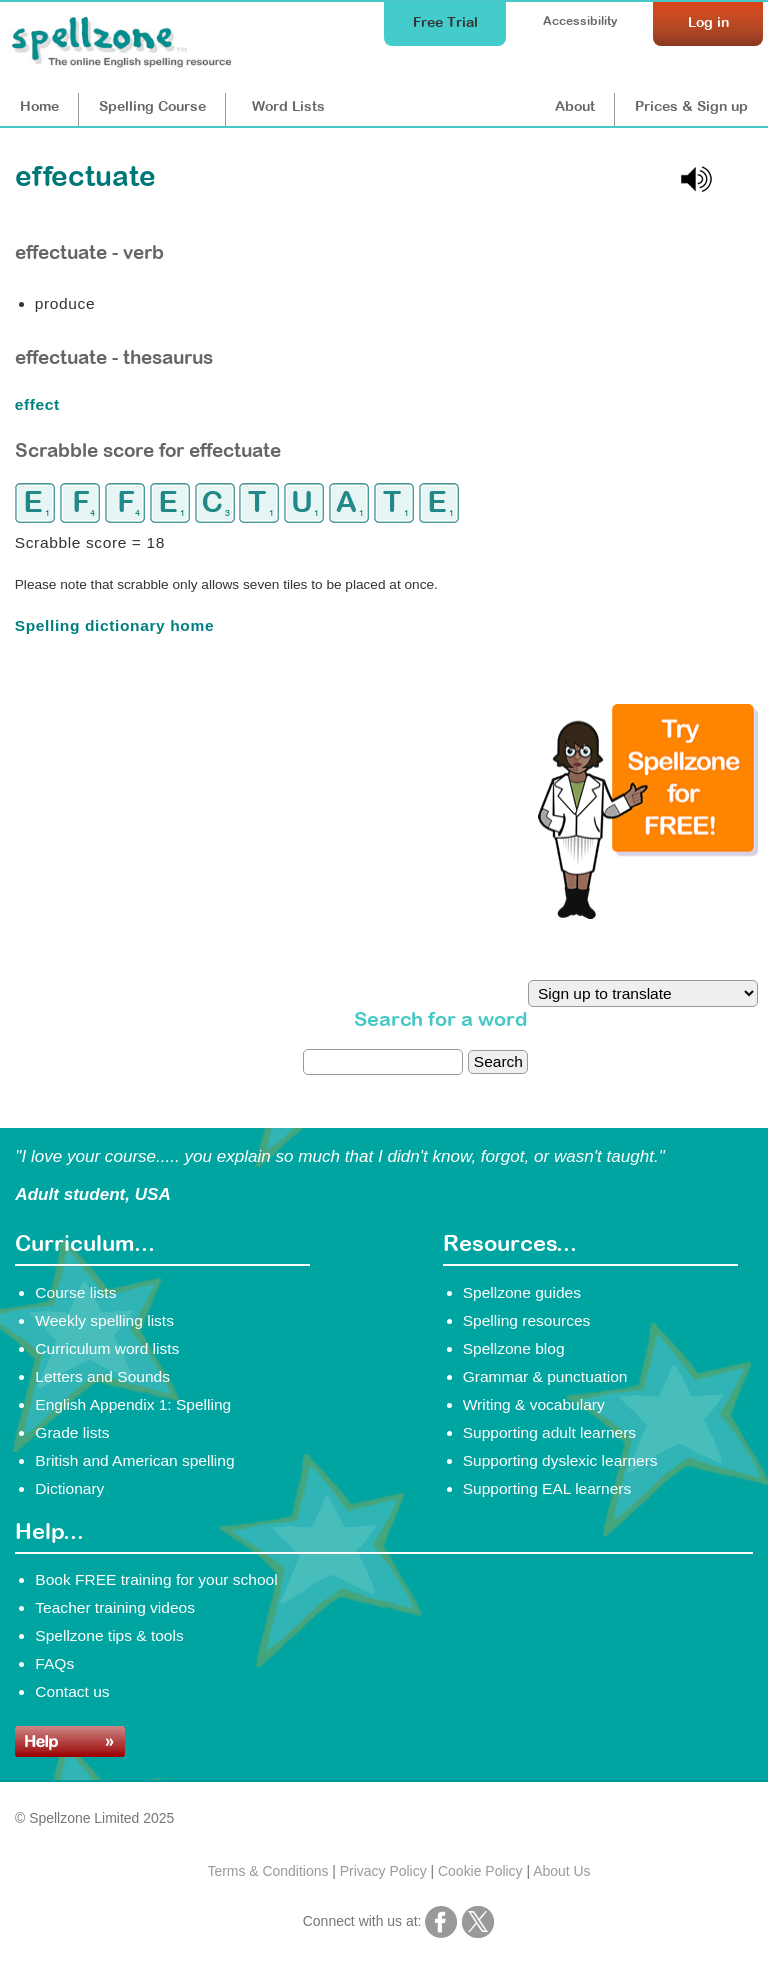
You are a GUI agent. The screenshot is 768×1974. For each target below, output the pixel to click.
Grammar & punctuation (545, 1376)
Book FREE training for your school (156, 1579)
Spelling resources (527, 1320)
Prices (691, 106)
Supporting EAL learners (547, 1488)
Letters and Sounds (102, 1376)
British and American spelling (134, 1460)
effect (40, 404)
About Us (561, 1871)
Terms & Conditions (267, 1871)
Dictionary (69, 1488)
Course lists (75, 1292)
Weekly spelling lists (104, 1320)
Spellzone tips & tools (109, 1635)
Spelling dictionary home (114, 625)
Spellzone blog (514, 1348)
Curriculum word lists (107, 1348)
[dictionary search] (383, 1062)
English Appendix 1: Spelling (133, 1404)
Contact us (72, 1691)
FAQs (54, 1663)
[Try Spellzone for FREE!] (648, 914)
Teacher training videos (115, 1607)
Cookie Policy (480, 1871)
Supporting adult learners (549, 1432)
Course (152, 106)
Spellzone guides (522, 1292)
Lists (288, 106)
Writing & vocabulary (534, 1404)
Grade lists (72, 1432)
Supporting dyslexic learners (560, 1460)
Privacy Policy (383, 1871)
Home (39, 106)
